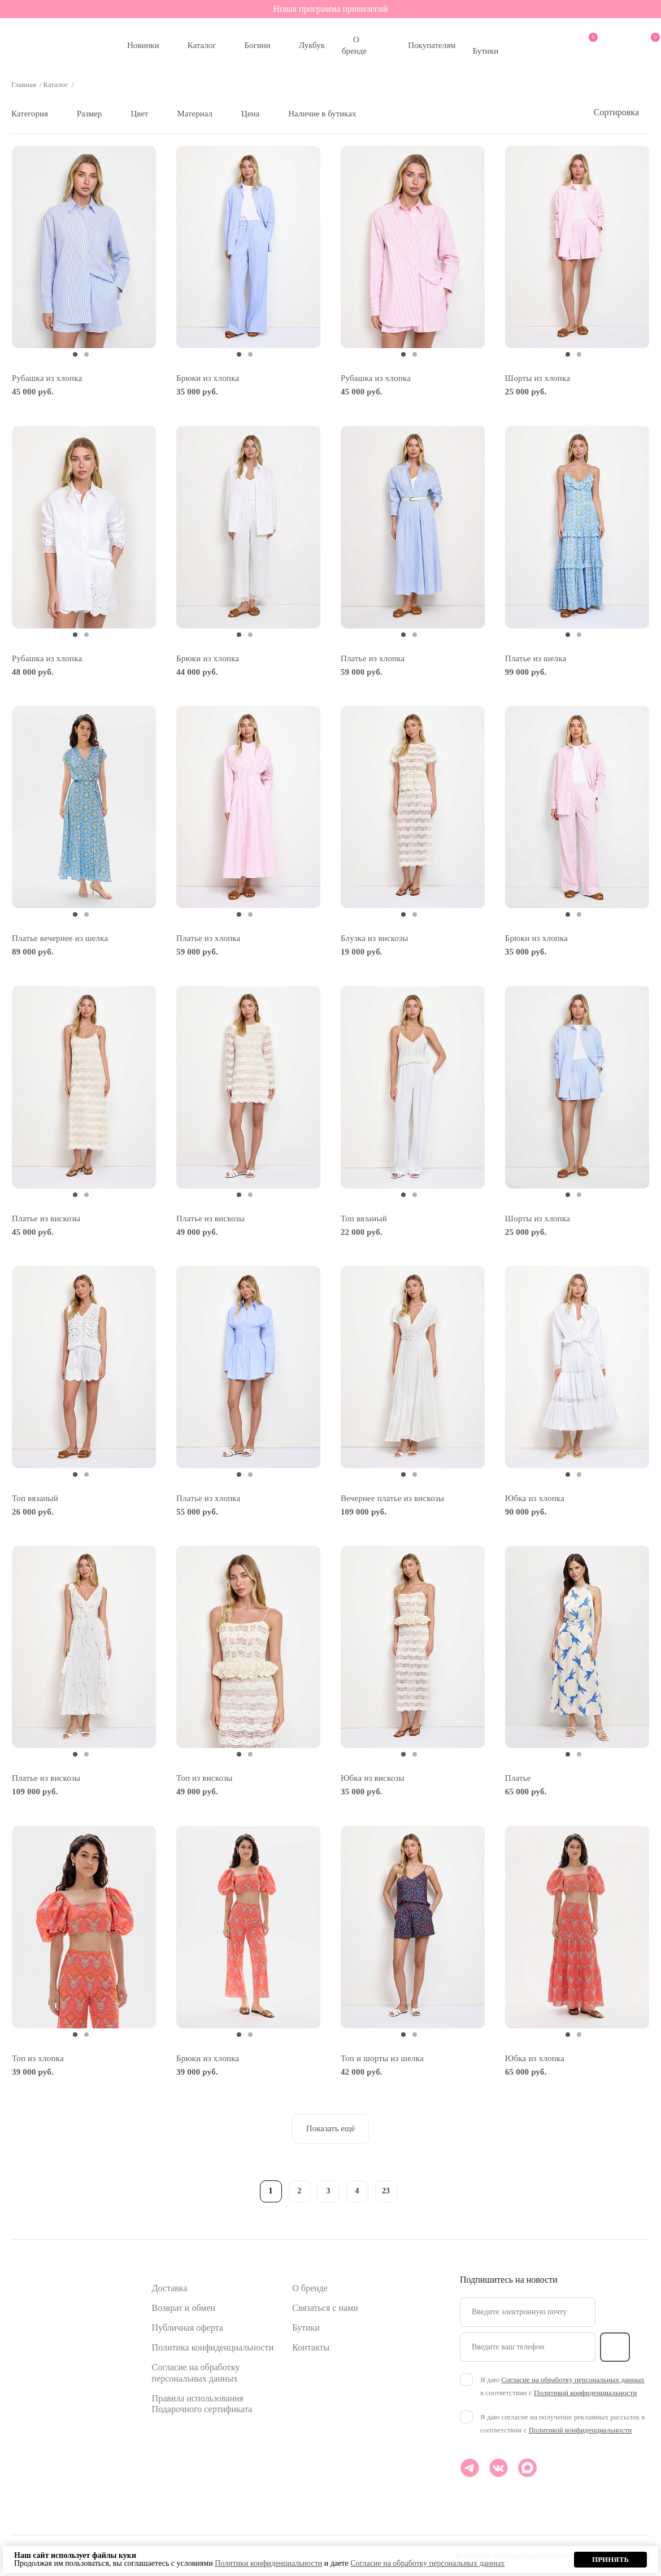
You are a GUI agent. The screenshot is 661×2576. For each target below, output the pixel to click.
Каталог (202, 45)
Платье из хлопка (373, 658)
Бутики (486, 50)
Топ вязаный (364, 1218)
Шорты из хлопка (537, 378)
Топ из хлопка (38, 2058)
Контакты (310, 2347)
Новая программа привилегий (330, 9)
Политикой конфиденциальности (585, 2392)
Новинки (143, 45)
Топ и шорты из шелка (382, 2058)
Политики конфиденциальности (268, 2563)
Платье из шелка (536, 658)
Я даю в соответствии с (562, 2386)
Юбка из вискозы (373, 1778)
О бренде (354, 45)
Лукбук (312, 45)
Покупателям (431, 45)
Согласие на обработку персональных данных (572, 2379)
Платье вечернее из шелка (60, 938)
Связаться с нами (325, 2308)
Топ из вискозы (204, 1778)
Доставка (170, 2288)
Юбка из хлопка (534, 1498)
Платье (518, 1778)
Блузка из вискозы (374, 938)
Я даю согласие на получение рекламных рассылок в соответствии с (562, 2423)
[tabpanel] (84, 247)
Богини (258, 45)
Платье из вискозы (46, 1218)
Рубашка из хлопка (47, 378)
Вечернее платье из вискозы (392, 1498)
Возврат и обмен (184, 2308)
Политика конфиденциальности (213, 2347)
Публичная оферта (187, 2327)
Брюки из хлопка (207, 378)
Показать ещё (330, 2128)
